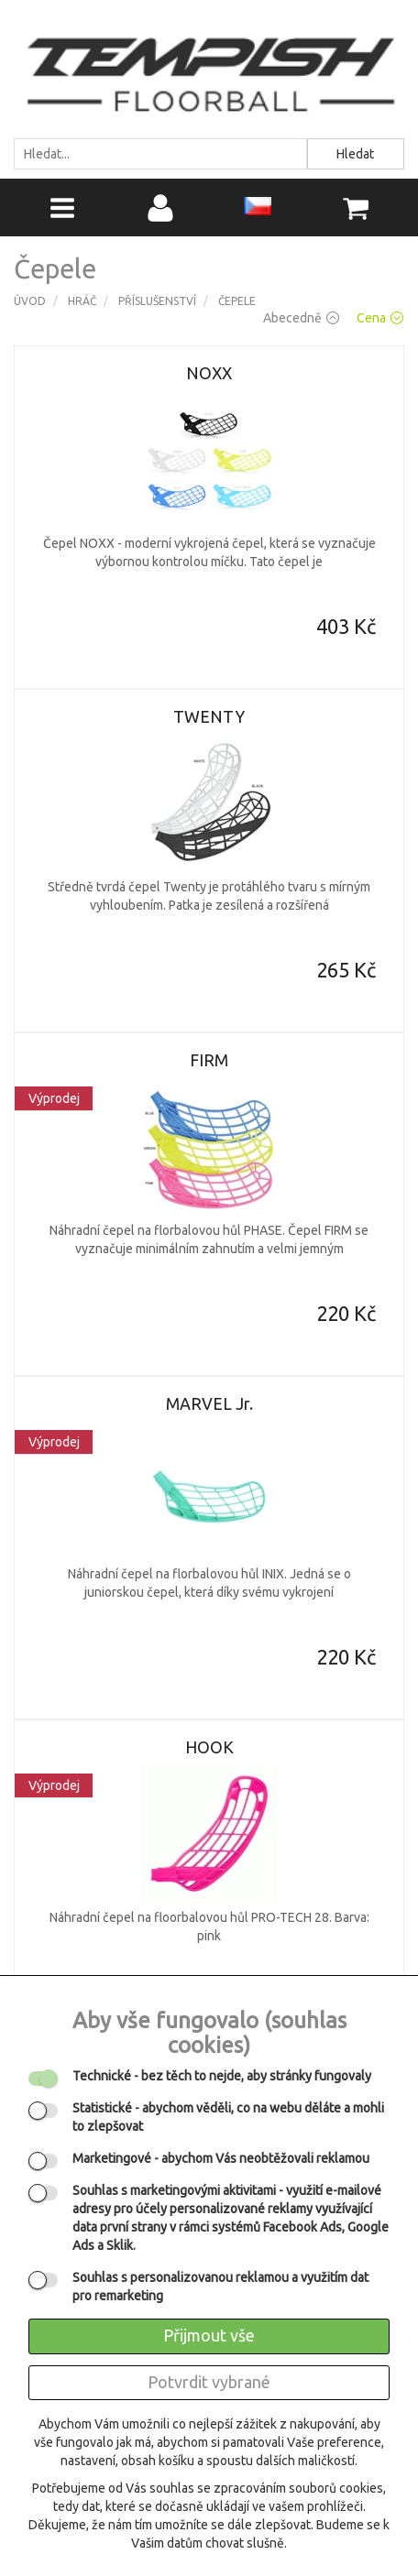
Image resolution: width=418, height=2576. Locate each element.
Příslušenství (157, 301)
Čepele (237, 301)
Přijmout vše (209, 2335)
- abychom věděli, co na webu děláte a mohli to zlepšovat (228, 2117)
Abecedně (301, 318)
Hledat (355, 154)
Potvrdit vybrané (209, 2382)
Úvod (30, 301)
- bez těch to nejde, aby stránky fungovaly (221, 2075)
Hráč (82, 301)
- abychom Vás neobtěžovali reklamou (220, 2158)
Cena (380, 318)
